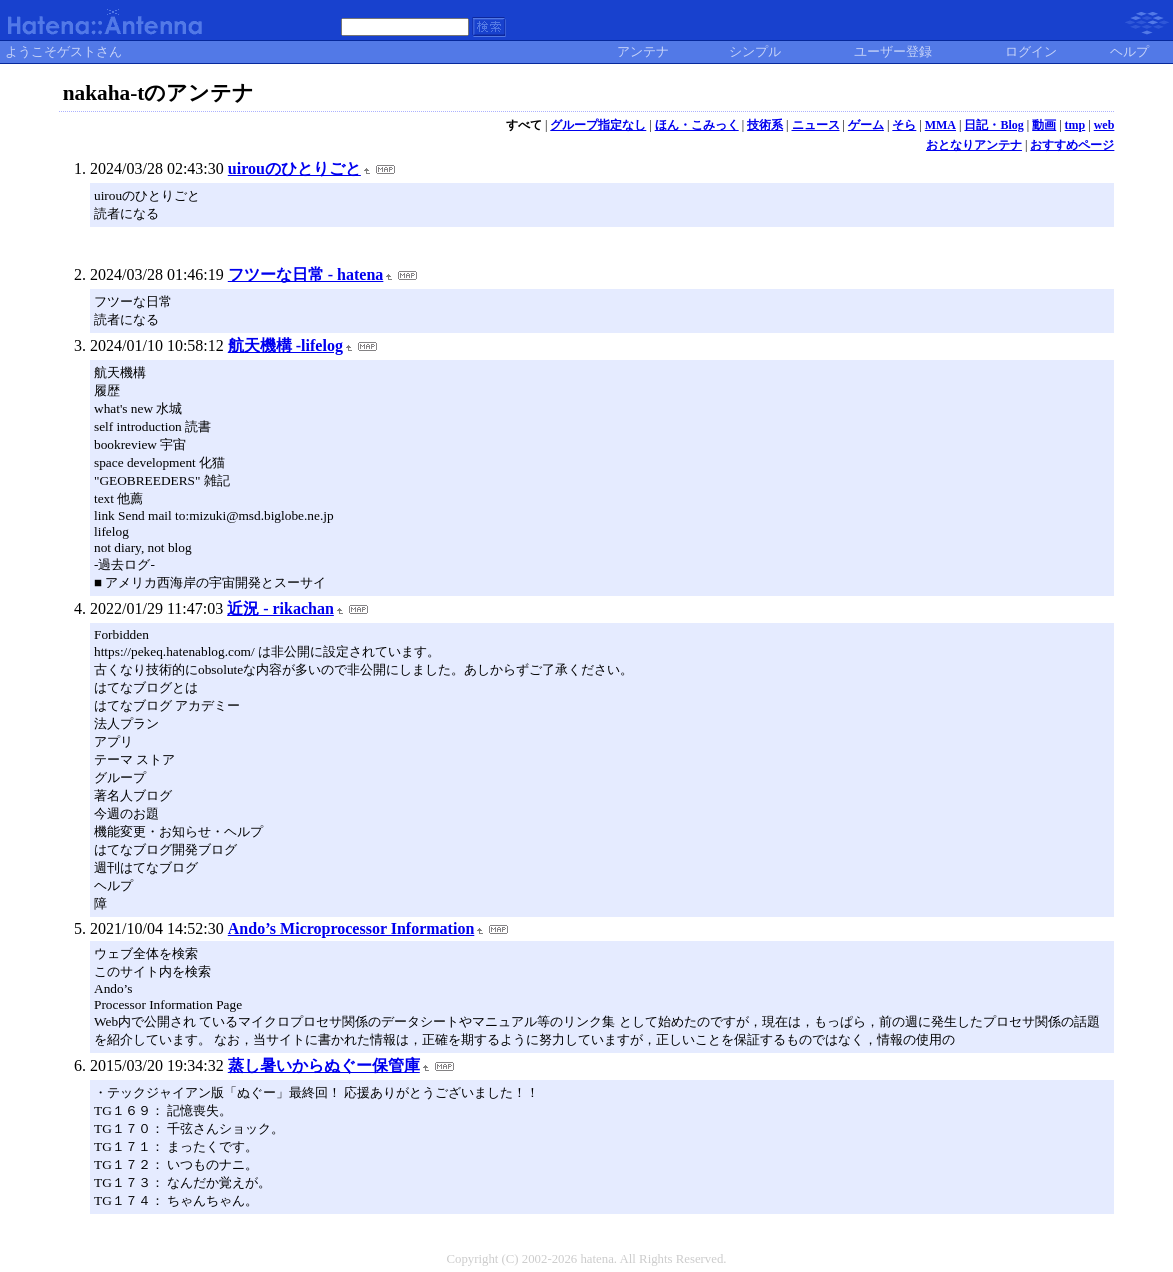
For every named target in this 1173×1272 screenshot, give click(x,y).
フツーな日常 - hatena (306, 274)
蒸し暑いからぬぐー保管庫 (324, 1065)
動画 (1044, 125)
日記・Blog (993, 125)
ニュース (816, 125)
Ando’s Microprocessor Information (351, 928)
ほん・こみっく (697, 125)
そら (904, 125)
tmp (1075, 125)
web (1104, 125)
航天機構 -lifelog (285, 345)
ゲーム (866, 125)
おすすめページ (1072, 145)
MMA (940, 125)
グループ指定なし (598, 125)
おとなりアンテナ (974, 145)
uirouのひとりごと (294, 168)
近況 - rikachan (280, 608)
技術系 (765, 125)
